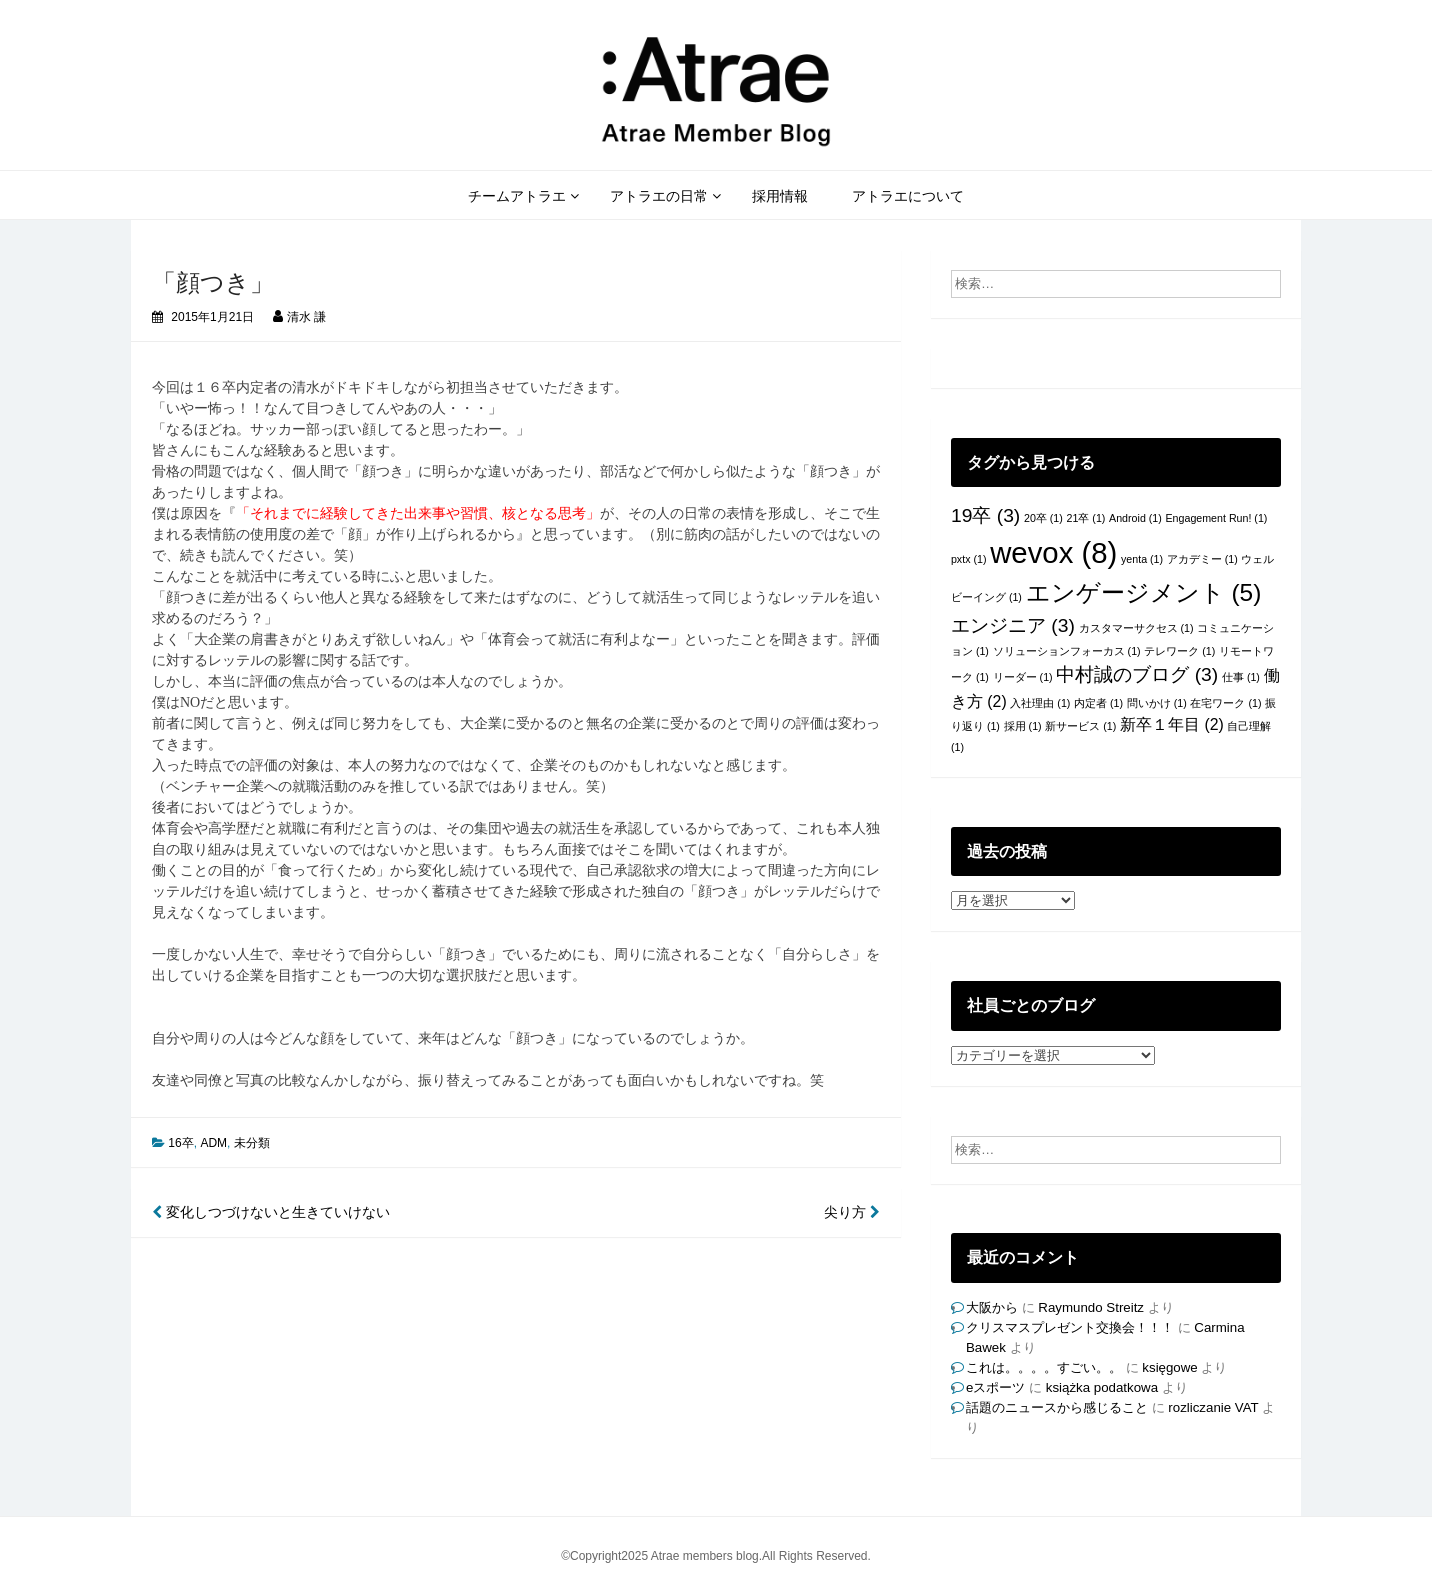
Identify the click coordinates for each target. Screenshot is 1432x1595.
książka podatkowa (1102, 1387)
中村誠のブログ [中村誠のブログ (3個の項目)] (1137, 674)
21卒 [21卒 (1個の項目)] (1086, 518)
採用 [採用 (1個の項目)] (1023, 726)
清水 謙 (306, 317)
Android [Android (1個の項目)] (1135, 518)
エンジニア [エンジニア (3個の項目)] (1013, 625)
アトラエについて (908, 196)
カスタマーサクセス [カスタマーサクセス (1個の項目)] (1136, 628)
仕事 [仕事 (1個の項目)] (1241, 677)
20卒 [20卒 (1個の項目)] (1043, 518)
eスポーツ (995, 1387)
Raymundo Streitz (1091, 1307)
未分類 (252, 1143)
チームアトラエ (517, 196)
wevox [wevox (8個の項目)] (1053, 552)
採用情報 (780, 196)
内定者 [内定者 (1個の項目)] (1098, 703)
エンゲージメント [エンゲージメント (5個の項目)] (1144, 592)
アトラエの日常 (659, 196)
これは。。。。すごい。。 (1044, 1367)
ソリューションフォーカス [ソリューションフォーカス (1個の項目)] (1067, 651)
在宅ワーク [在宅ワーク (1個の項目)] (1225, 703)
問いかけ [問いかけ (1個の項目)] (1157, 703)
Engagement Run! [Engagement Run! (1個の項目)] (1217, 518)
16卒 (180, 1143)
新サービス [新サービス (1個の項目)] (1080, 726)
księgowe (1169, 1367)
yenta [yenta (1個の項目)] (1142, 559)
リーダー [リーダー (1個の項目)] (1023, 677)
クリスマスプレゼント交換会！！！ (1070, 1327)
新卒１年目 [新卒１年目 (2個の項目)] (1172, 724)
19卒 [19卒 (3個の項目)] (985, 515)
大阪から (992, 1307)
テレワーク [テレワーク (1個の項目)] (1179, 651)
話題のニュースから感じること (1057, 1407)
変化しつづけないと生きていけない (271, 1212)
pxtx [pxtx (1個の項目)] (969, 559)
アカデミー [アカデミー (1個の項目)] (1202, 559)
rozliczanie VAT (1213, 1407)
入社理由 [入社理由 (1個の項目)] (1040, 703)
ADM (213, 1143)
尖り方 (852, 1212)
